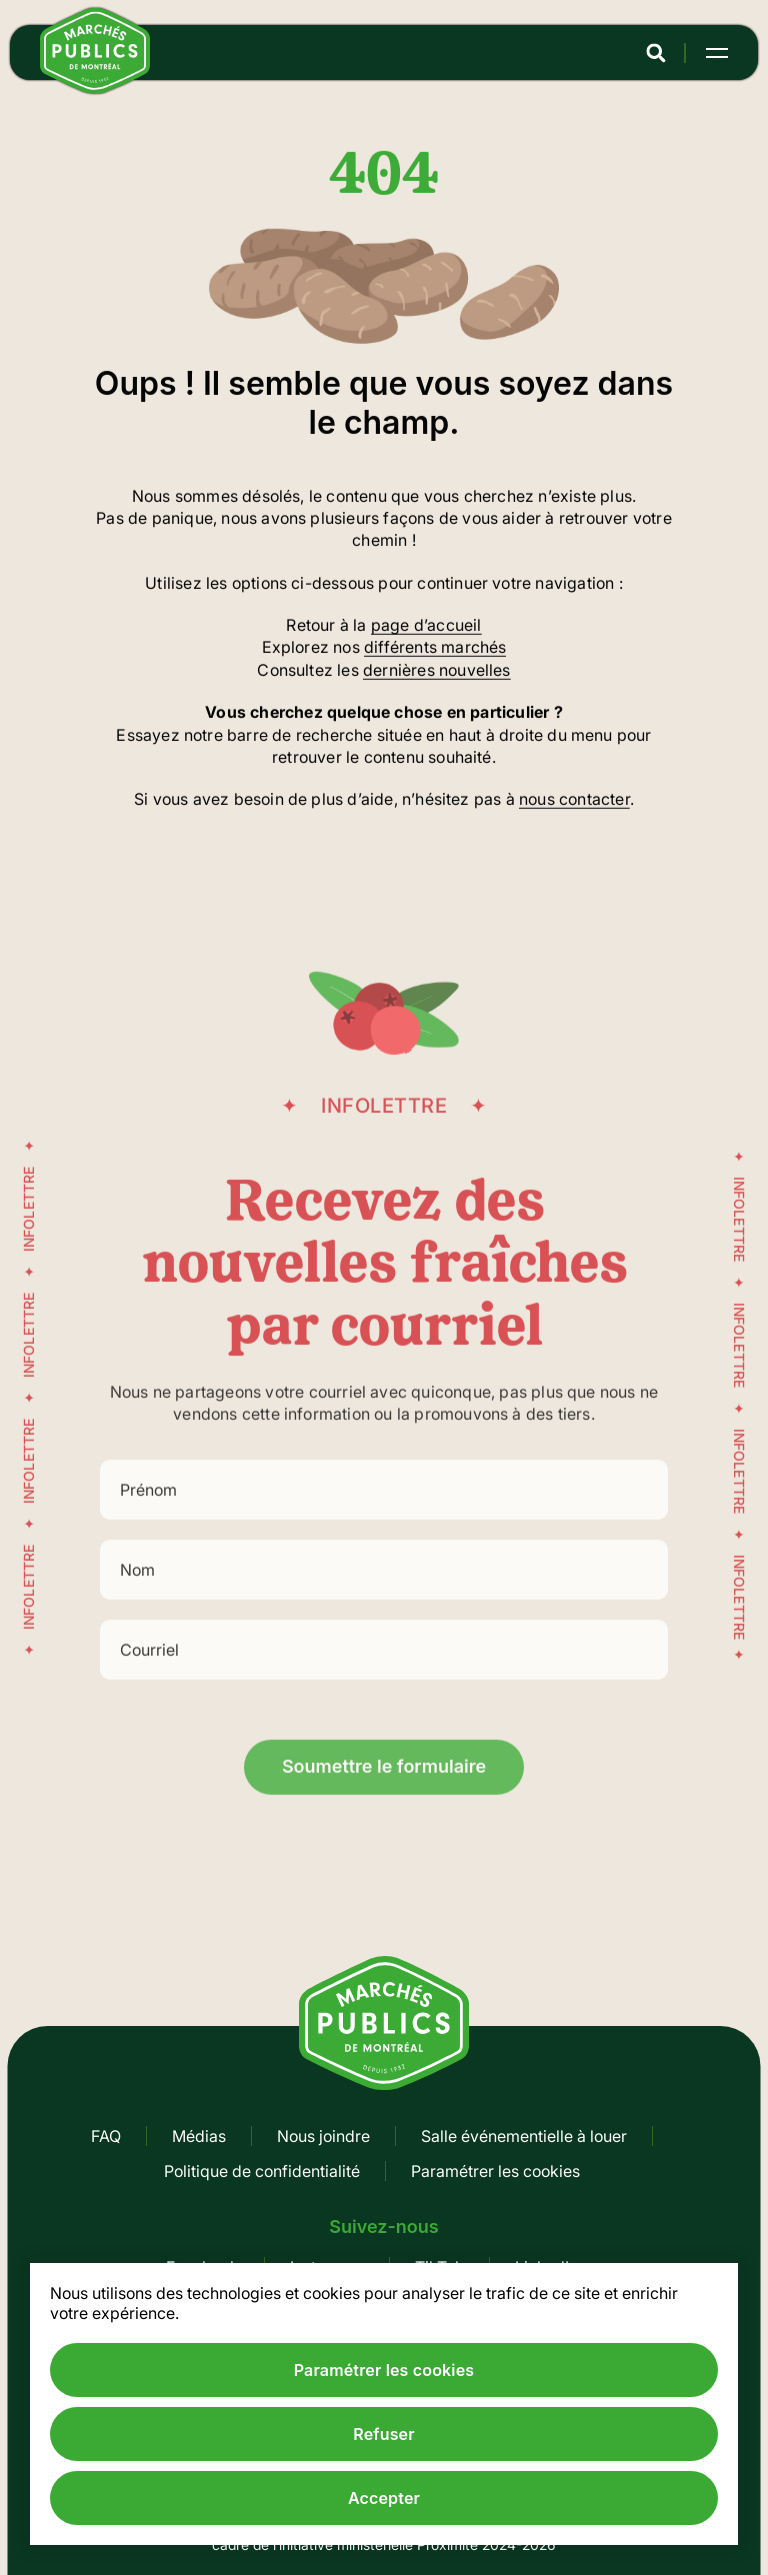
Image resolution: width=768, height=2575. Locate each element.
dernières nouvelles (437, 672)
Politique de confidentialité (262, 2171)
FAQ (106, 2136)
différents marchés (435, 649)
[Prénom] (384, 1526)
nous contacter (574, 801)
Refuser (383, 2434)
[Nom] (384, 1606)
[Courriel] (384, 1686)
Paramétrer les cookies (495, 2171)
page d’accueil (426, 627)
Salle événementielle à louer (524, 2136)
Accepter (384, 2498)
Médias (199, 2136)
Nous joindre (323, 2136)
